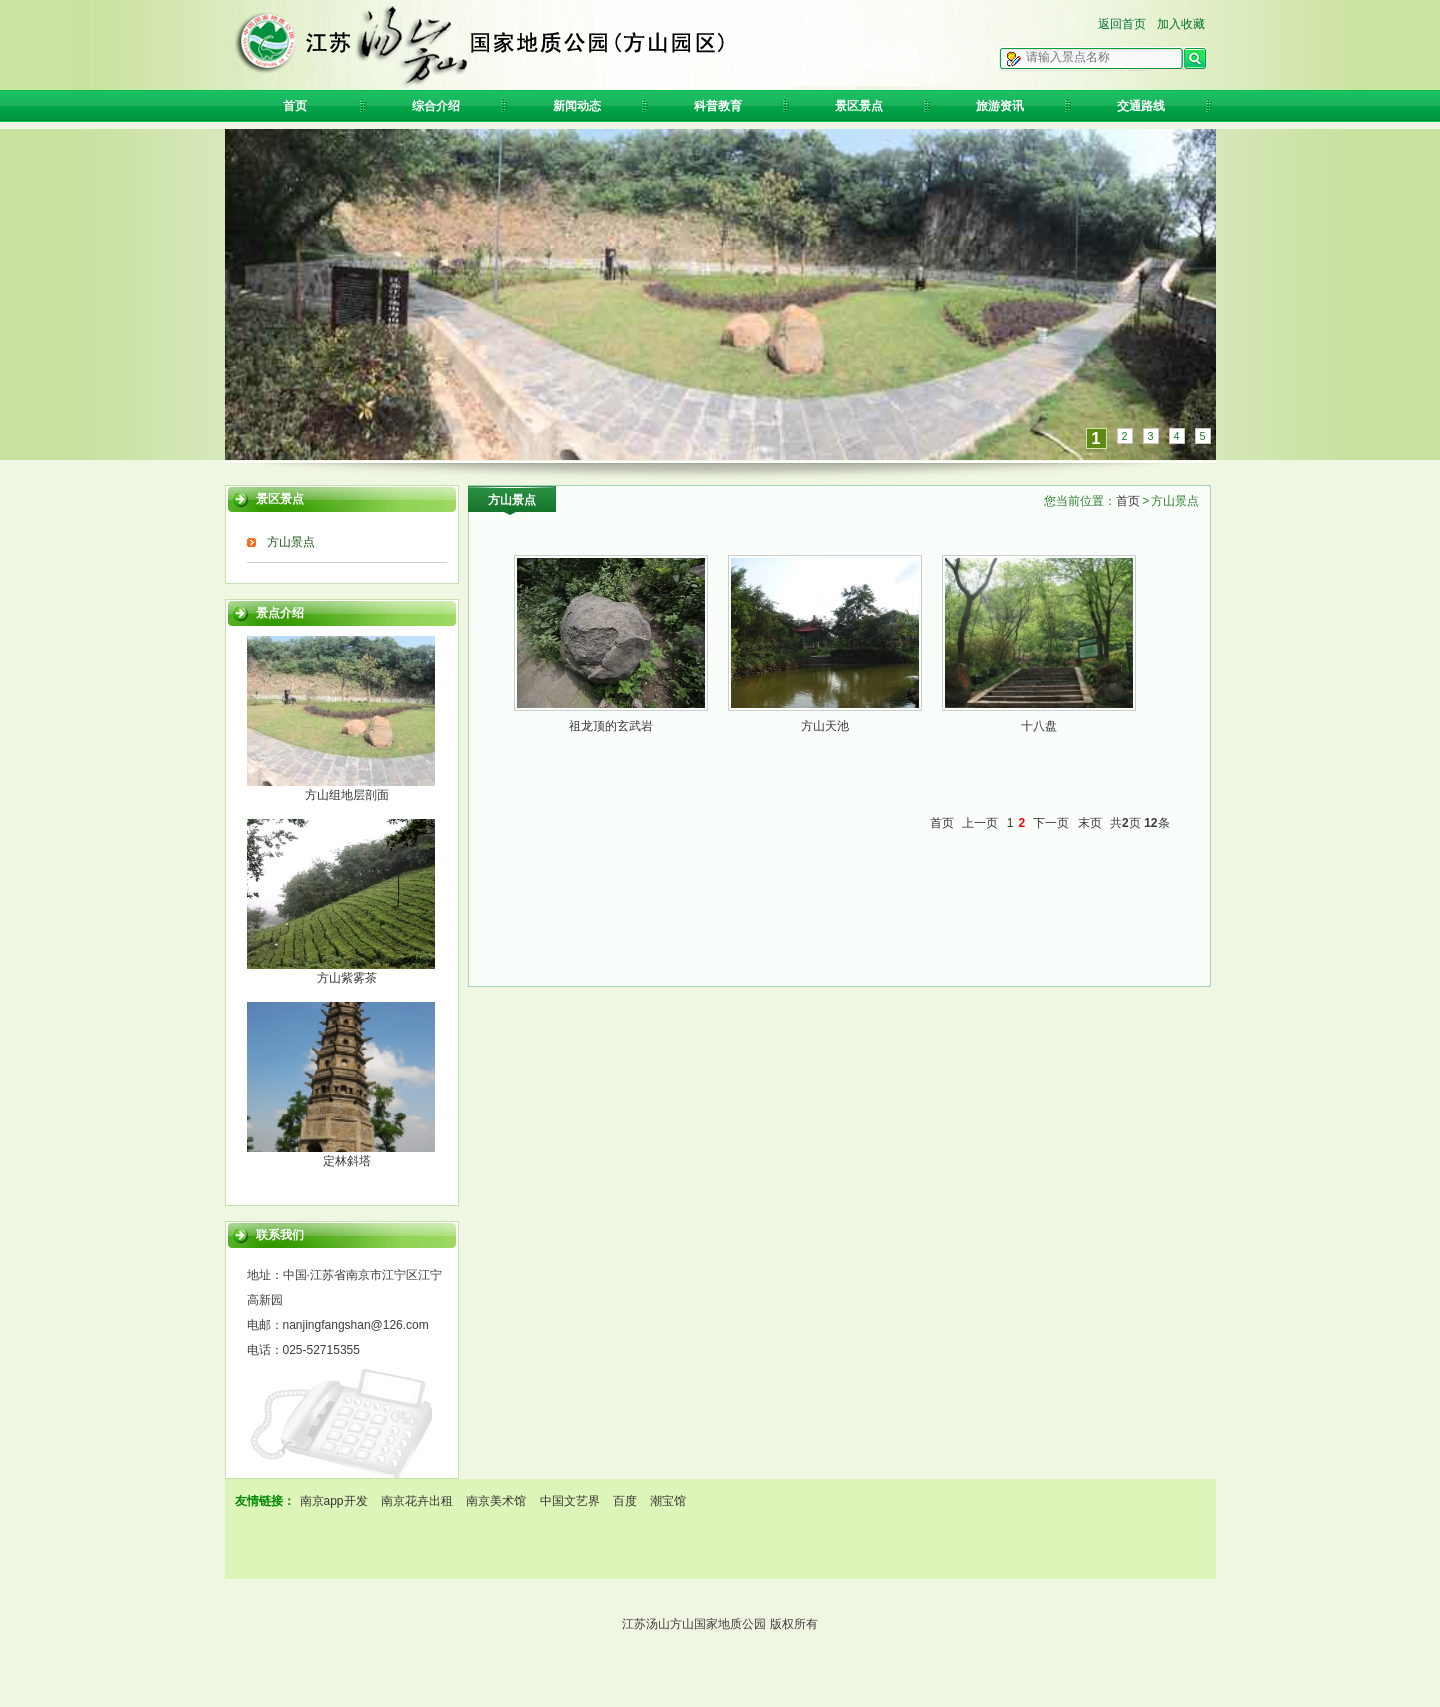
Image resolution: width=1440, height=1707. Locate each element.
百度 (625, 1501)
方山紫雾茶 (347, 978)
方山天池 (825, 726)
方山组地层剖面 (347, 795)
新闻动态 (577, 106)
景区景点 (859, 106)
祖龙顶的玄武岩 (611, 726)
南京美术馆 (496, 1501)
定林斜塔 (347, 1161)
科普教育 (718, 106)
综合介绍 (436, 106)
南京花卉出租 (417, 1501)
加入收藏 (1181, 24)
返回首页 (1122, 24)
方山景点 (291, 542)
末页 (1090, 823)
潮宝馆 (668, 1501)
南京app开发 (334, 1501)
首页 (295, 106)
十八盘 (1039, 726)
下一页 (1051, 823)
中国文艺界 (570, 1501)
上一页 (980, 823)
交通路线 (1141, 106)
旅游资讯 (1000, 106)
